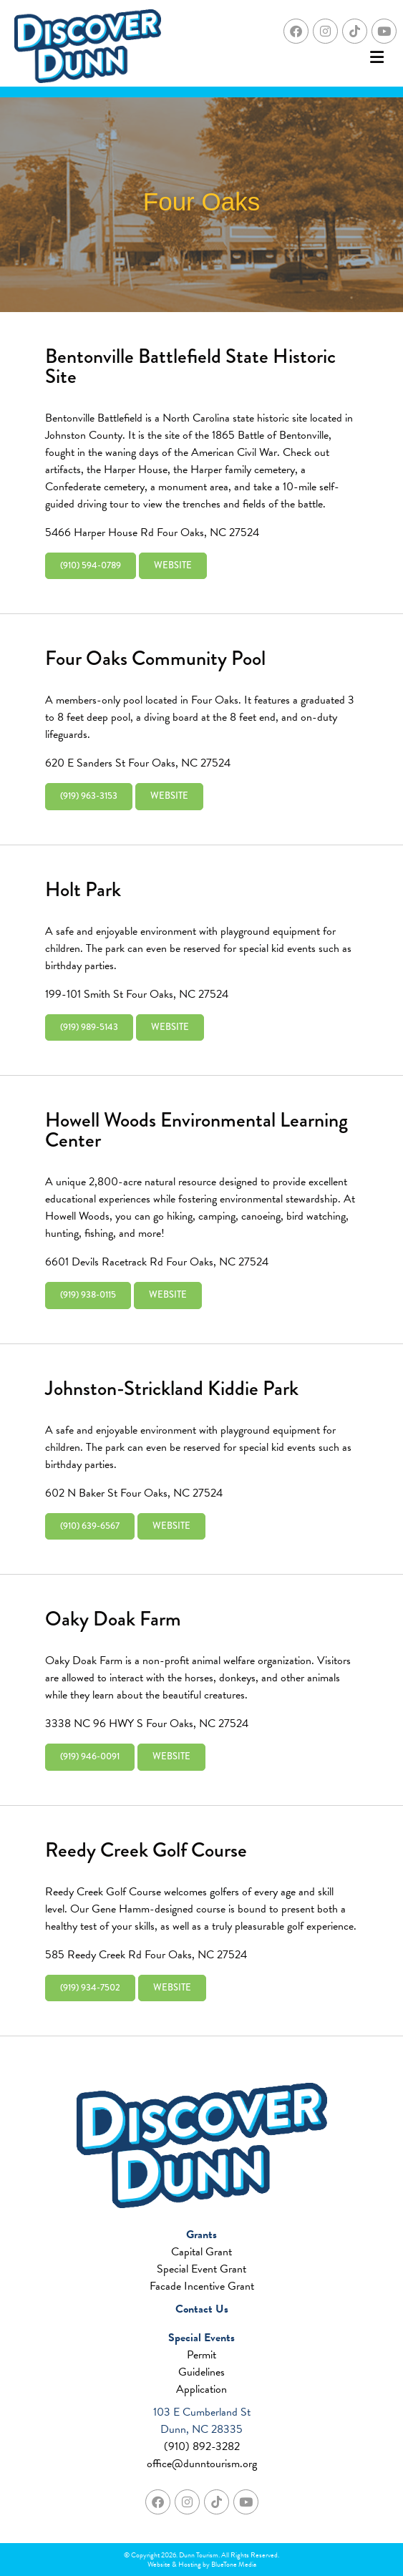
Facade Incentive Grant (202, 2286)
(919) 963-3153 (88, 795)
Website (173, 565)
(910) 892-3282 (202, 2446)
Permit (201, 2354)
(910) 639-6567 (90, 1526)
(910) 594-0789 (90, 565)
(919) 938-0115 (88, 1294)
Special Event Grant (201, 2269)
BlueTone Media (233, 2564)
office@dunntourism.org (202, 2463)
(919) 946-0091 (90, 1756)
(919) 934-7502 (90, 1987)
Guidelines (201, 2372)
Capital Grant (201, 2251)
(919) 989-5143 (89, 1027)
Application (201, 2389)
